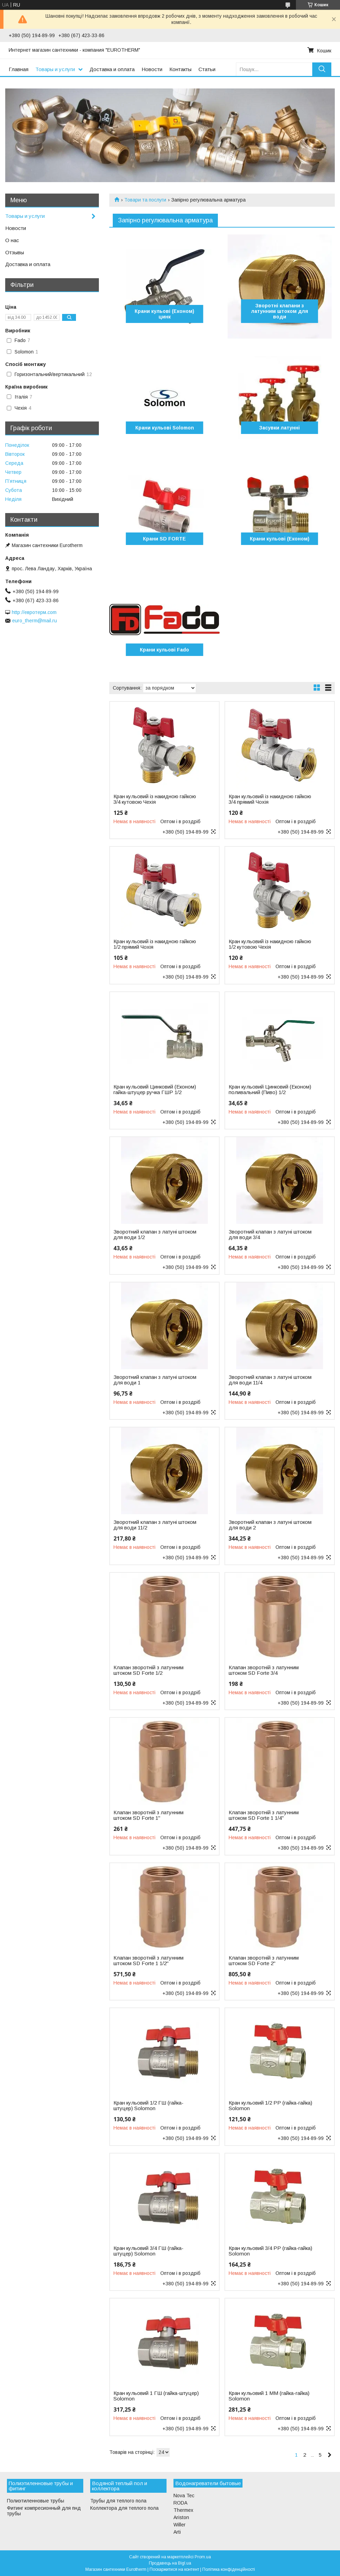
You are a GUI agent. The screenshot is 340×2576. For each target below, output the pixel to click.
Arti (177, 2532)
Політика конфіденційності (228, 2569)
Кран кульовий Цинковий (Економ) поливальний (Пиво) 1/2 (270, 1089)
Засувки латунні (279, 427)
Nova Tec (183, 2495)
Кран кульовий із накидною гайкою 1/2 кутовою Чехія (270, 944)
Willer (179, 2524)
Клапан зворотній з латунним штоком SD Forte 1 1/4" (264, 1815)
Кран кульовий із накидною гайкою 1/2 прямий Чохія (154, 944)
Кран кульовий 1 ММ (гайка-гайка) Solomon (269, 2396)
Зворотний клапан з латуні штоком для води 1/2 (154, 1234)
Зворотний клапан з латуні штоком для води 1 (154, 1379)
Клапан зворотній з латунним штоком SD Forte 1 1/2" (148, 1960)
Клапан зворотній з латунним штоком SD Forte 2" (264, 1960)
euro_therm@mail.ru (34, 620)
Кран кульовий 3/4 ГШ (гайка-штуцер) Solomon (148, 2251)
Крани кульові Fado (164, 649)
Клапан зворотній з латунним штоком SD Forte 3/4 (264, 1670)
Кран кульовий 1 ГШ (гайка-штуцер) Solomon (156, 2396)
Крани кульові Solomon (164, 427)
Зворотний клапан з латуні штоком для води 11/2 (154, 1524)
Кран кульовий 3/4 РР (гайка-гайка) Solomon (270, 2251)
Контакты (180, 69)
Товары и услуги (55, 69)
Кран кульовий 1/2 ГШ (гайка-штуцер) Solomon (148, 2105)
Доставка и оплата (112, 69)
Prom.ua (203, 2556)
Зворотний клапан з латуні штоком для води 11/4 (270, 1379)
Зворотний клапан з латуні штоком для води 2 (270, 1524)
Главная (18, 69)
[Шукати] (321, 69)
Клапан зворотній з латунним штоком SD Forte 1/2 (148, 1670)
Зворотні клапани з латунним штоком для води (279, 311)
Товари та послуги (145, 200)
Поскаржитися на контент (174, 2569)
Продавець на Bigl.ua (170, 2563)
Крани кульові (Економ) (279, 538)
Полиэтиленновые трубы (35, 2501)
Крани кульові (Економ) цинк (164, 313)
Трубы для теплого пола (118, 2501)
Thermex (183, 2510)
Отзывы (14, 252)
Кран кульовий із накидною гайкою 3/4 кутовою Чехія (154, 799)
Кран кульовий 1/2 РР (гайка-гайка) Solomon (270, 2105)
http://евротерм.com (34, 612)
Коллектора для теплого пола (124, 2508)
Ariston (181, 2517)
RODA (180, 2503)
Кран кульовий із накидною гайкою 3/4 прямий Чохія (270, 799)
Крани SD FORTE (164, 538)
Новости (152, 69)
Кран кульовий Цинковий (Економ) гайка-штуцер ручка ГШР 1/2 (154, 1089)
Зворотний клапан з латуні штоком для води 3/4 (270, 1234)
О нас (12, 240)
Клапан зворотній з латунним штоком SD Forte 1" (148, 1815)
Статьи (206, 69)
